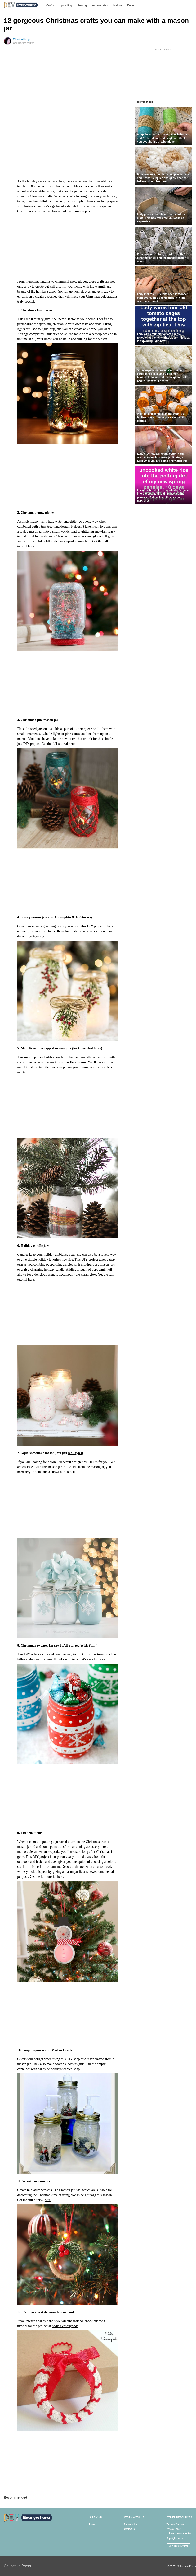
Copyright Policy (175, 2538)
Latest (92, 2524)
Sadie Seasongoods (65, 2326)
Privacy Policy (174, 2529)
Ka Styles (75, 1453)
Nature (117, 5)
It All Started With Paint (78, 1645)
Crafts (50, 5)
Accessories (100, 5)
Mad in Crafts (61, 2050)
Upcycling (66, 5)
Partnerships (130, 2524)
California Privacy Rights (179, 2533)
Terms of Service (175, 2524)
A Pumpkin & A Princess (72, 917)
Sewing (82, 5)
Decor (131, 5)
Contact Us (129, 2529)
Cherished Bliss (89, 1048)
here (31, 546)
